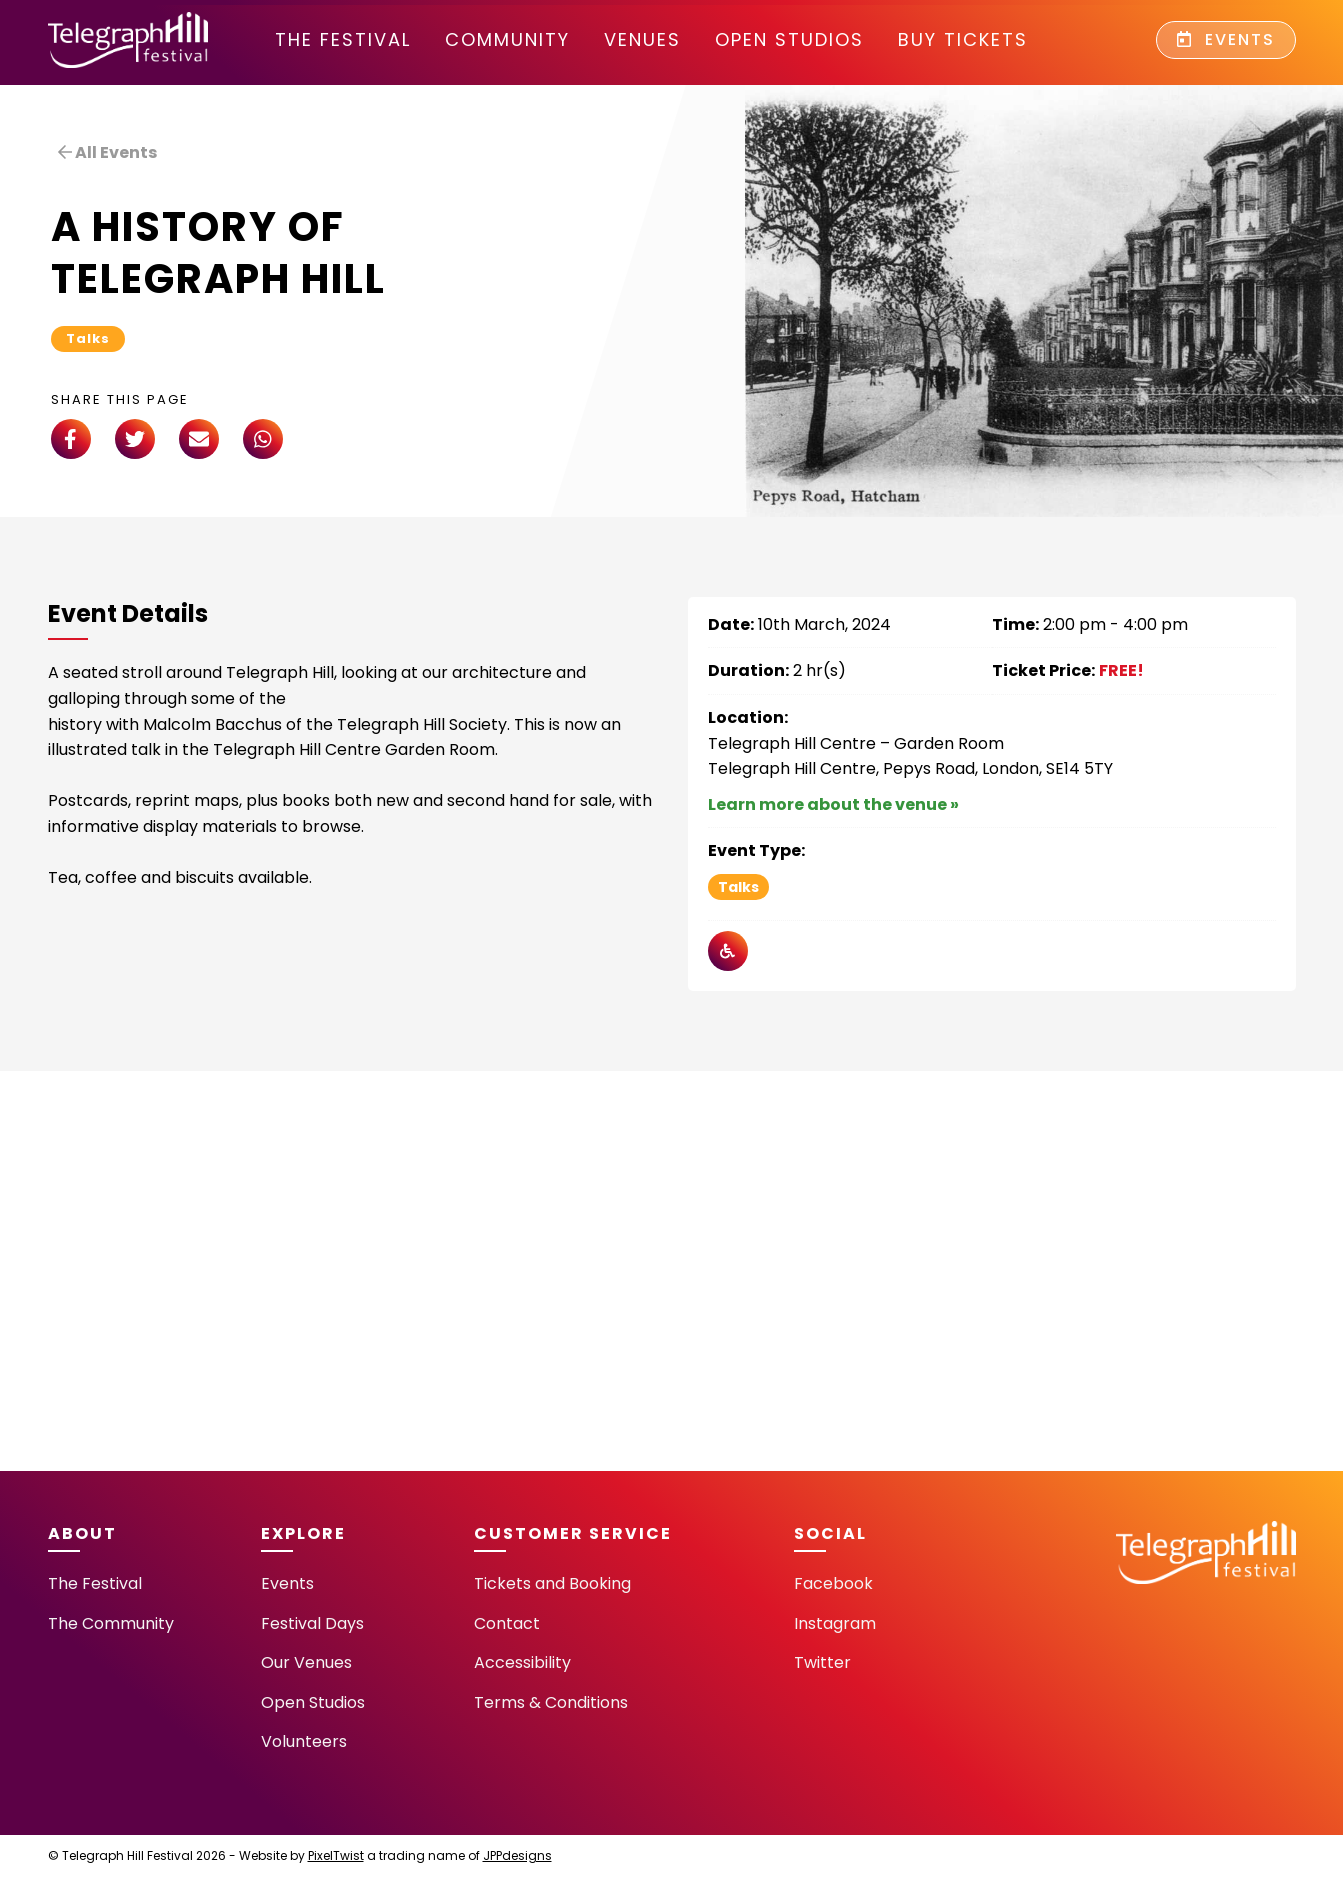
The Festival (343, 39)
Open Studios (789, 39)
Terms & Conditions (551, 1702)
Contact (507, 1623)
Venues (642, 39)
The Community (111, 1623)
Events (1226, 39)
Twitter (822, 1662)
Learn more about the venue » (833, 804)
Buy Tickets (963, 39)
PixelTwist (336, 1855)
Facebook (833, 1583)
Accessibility (522, 1662)
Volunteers (304, 1741)
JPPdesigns (517, 1855)
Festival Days (312, 1623)
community (507, 39)
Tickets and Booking (552, 1583)
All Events (107, 152)
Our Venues (306, 1662)
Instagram (835, 1623)
